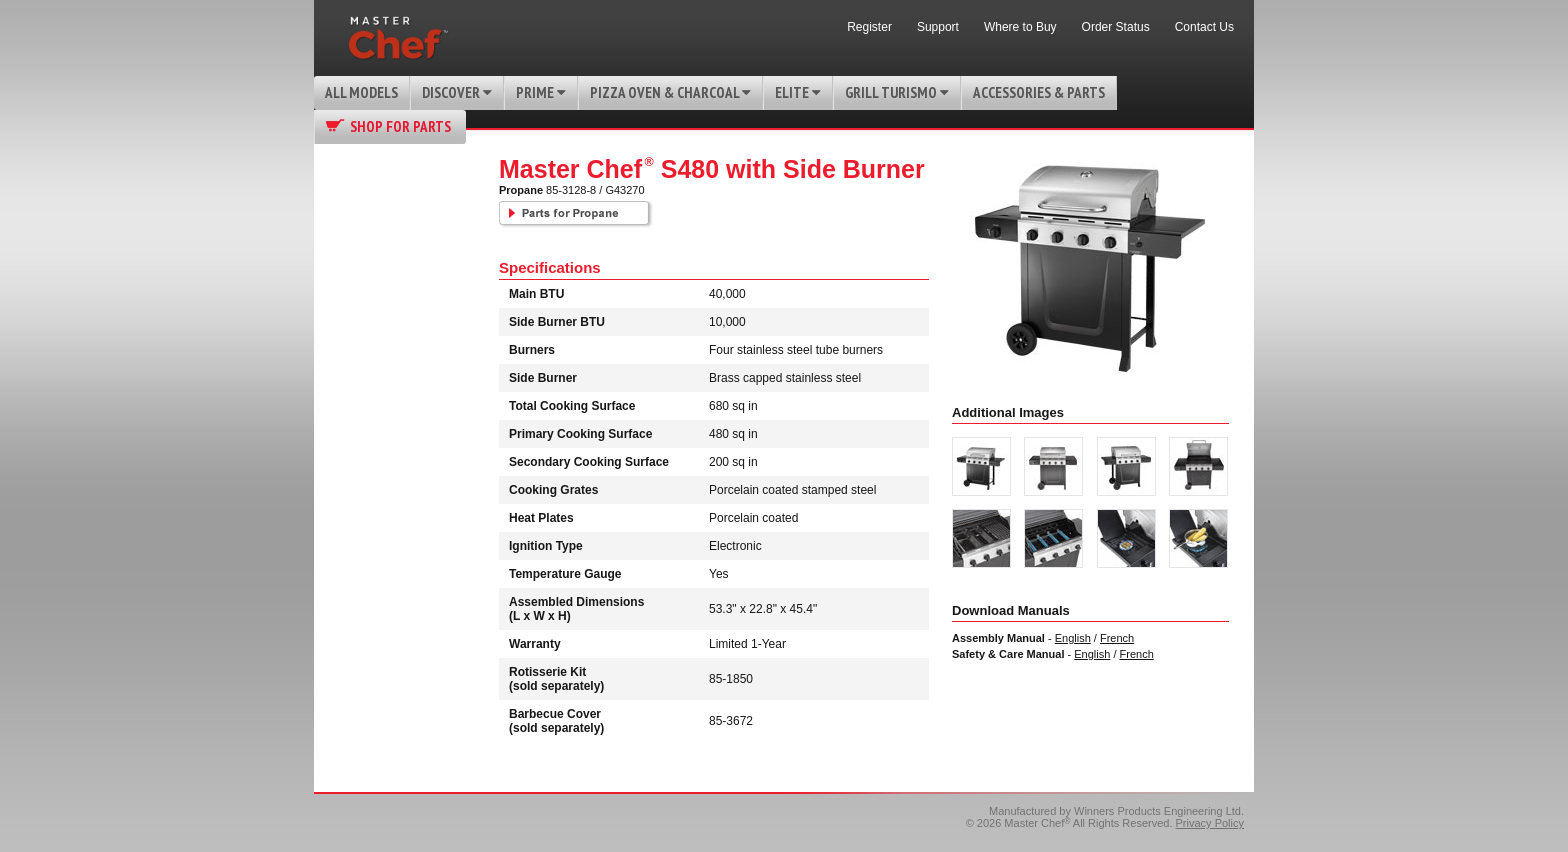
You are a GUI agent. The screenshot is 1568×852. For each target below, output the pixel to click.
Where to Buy (1020, 27)
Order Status (1116, 27)
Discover (457, 92)
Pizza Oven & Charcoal (670, 92)
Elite (798, 92)
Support (938, 27)
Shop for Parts (400, 126)
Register (869, 27)
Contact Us (1204, 27)
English (1073, 638)
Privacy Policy (1210, 823)
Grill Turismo (897, 92)
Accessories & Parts (1039, 92)
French (1117, 638)
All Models (361, 92)
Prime (541, 92)
